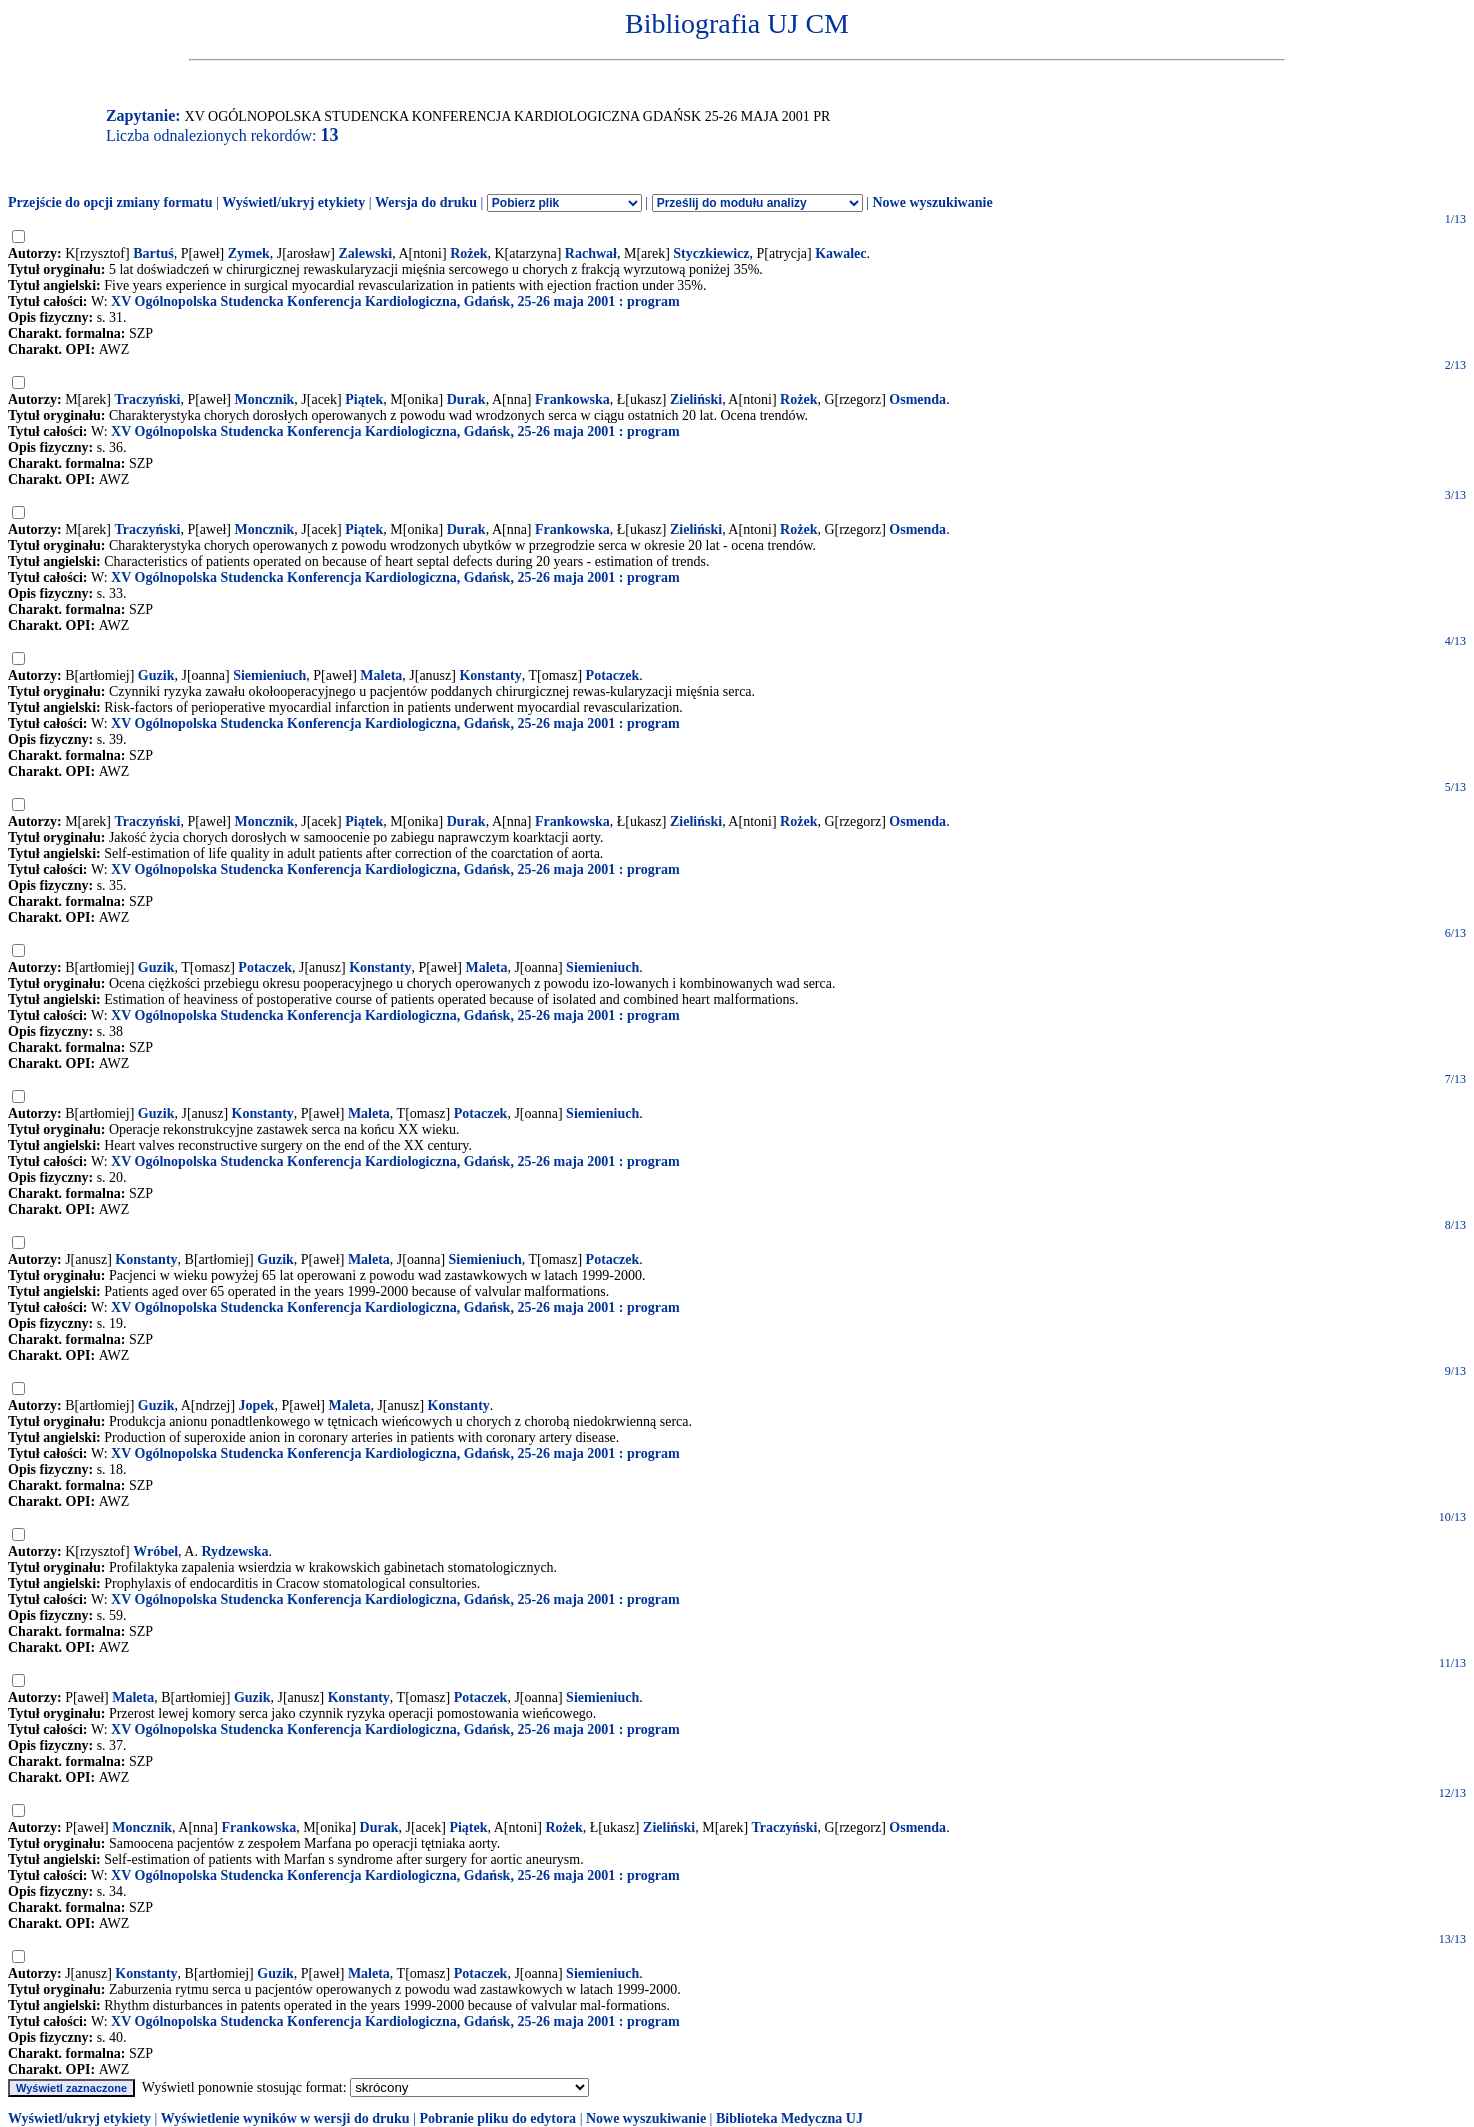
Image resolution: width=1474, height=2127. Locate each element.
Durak (466, 399)
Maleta (381, 675)
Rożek (468, 253)
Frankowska (572, 399)
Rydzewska (234, 1551)
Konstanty (490, 675)
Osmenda (917, 399)
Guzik (156, 675)
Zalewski (366, 253)
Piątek (364, 399)
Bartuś (153, 253)
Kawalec (840, 253)
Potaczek (613, 675)
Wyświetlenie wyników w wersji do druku (285, 2118)
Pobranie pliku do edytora (497, 2118)
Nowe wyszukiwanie (932, 202)
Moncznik (264, 399)
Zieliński (696, 399)
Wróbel (155, 1551)
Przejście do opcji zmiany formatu (110, 202)
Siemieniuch (269, 675)
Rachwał (591, 253)
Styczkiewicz (711, 253)
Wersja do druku (426, 202)
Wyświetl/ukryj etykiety (293, 202)
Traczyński (148, 399)
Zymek (249, 253)
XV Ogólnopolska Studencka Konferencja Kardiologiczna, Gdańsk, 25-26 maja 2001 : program (395, 301)
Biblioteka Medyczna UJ (789, 2118)
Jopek (257, 1405)
